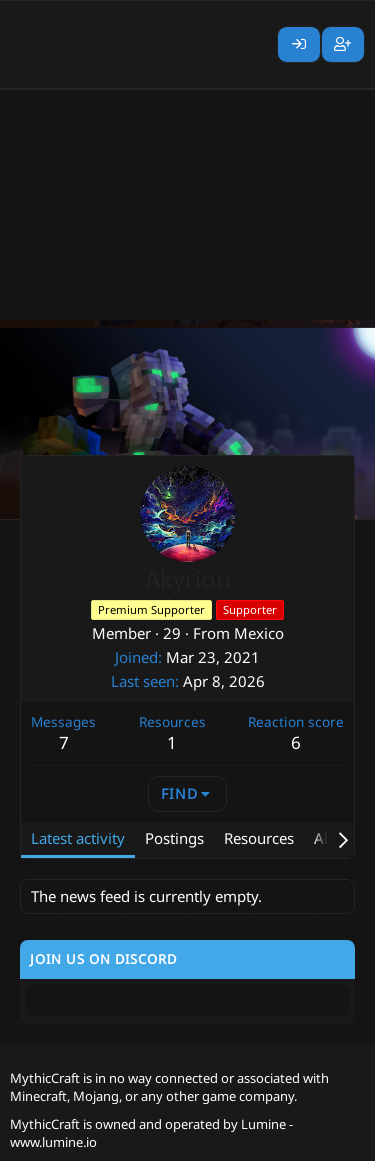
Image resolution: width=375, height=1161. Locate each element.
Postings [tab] (174, 838)
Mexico (259, 633)
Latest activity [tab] (78, 838)
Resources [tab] (259, 838)
